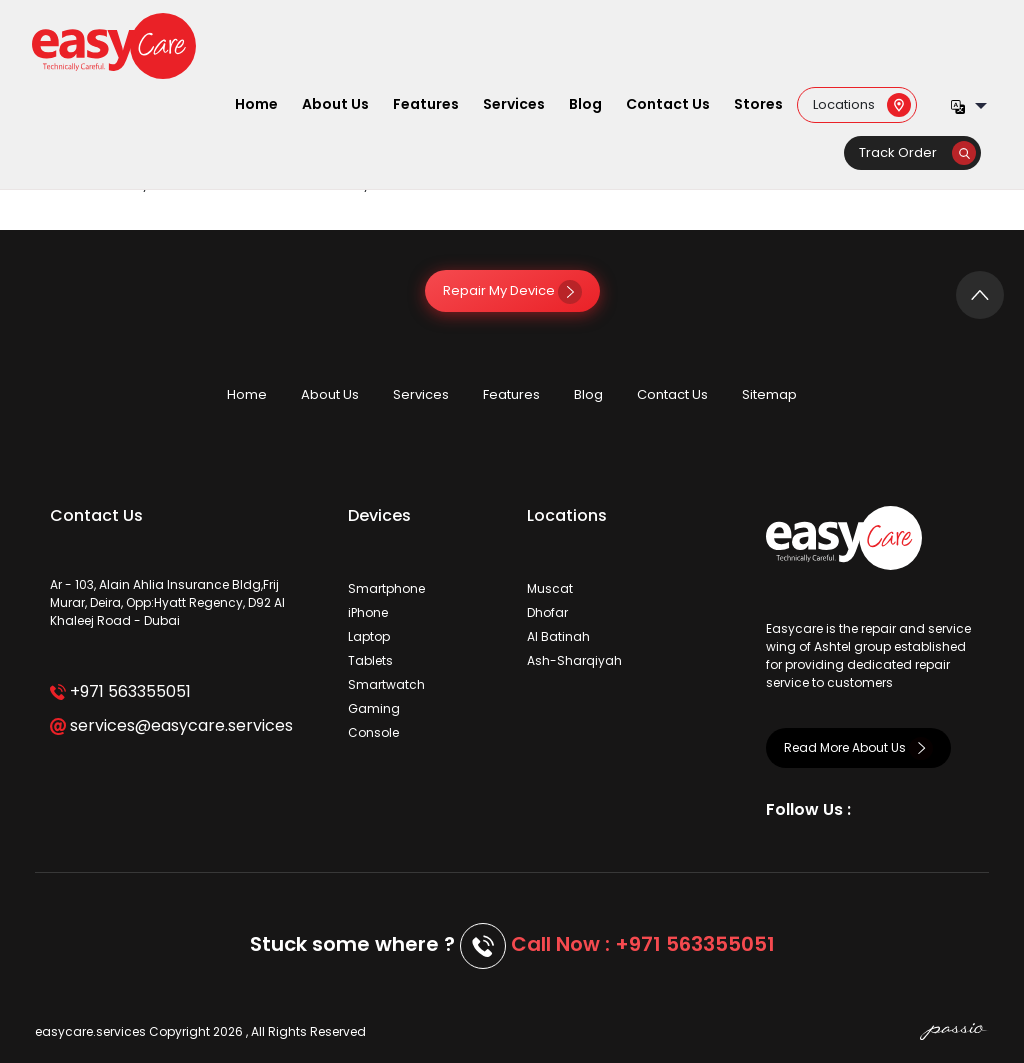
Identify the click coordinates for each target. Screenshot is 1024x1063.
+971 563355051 (120, 691)
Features (426, 104)
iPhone (368, 612)
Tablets (370, 660)
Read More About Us (858, 747)
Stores (758, 104)
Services (514, 104)
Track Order (917, 152)
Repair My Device (512, 290)
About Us (335, 104)
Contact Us (668, 104)
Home (256, 104)
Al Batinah (558, 636)
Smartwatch (386, 684)
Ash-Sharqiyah (574, 660)
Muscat (550, 588)
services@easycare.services (171, 725)
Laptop (369, 636)
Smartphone (386, 588)
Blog (585, 104)
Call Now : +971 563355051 (643, 944)
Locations (862, 103)
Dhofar (547, 612)
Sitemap (769, 394)
